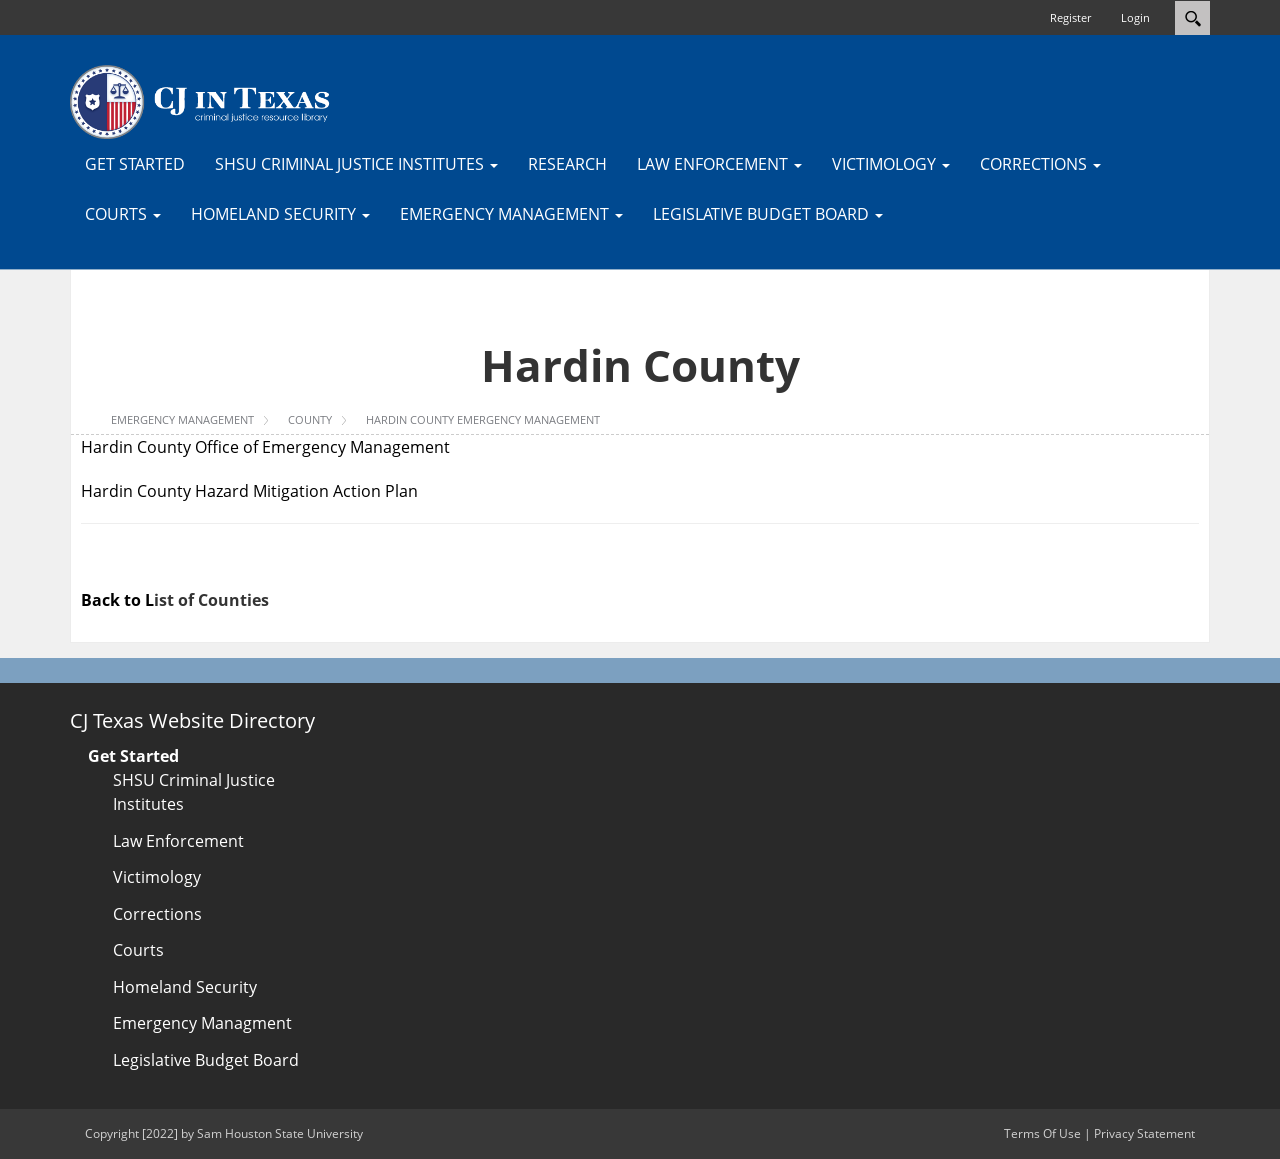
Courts (138, 950)
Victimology (157, 877)
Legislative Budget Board (206, 1060)
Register (1070, 17)
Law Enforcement (178, 841)
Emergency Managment (202, 1023)
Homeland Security (185, 987)
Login (1135, 17)
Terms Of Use (1042, 1133)
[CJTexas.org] (200, 101)
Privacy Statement (1144, 1133)
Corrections (157, 914)
